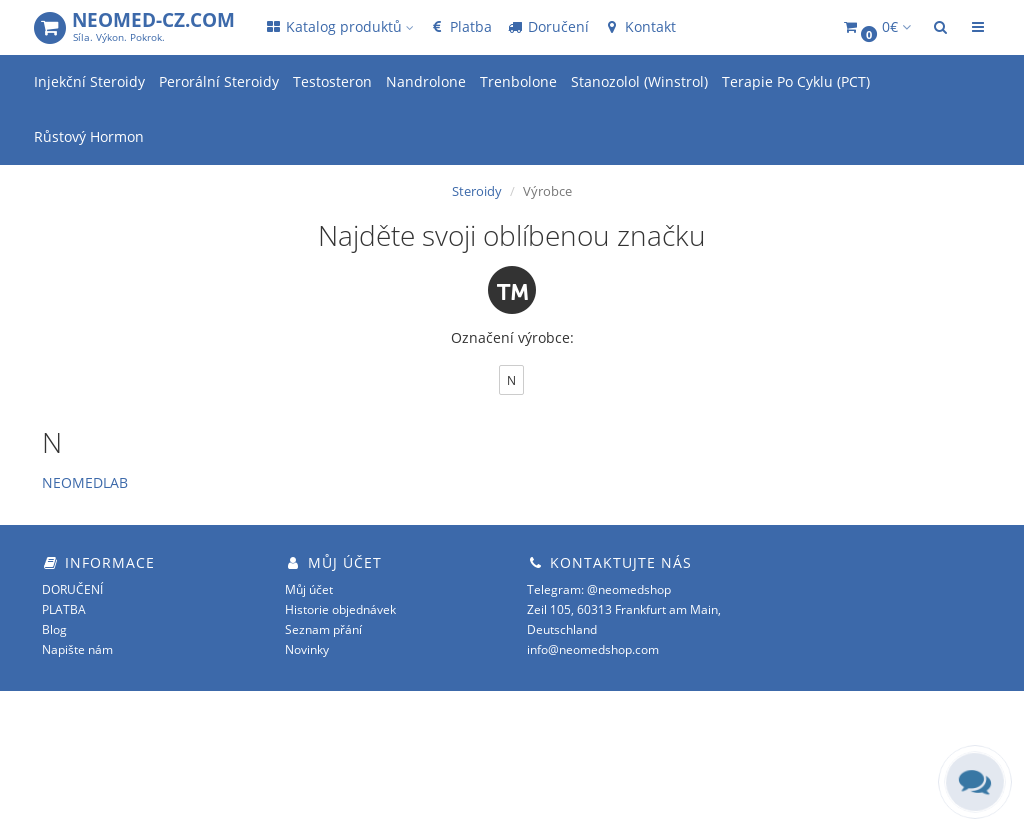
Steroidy (477, 191)
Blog (54, 629)
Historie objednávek (340, 609)
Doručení (547, 26)
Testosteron (332, 81)
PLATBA (64, 609)
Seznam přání (323, 629)
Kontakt (639, 26)
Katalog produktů (339, 26)
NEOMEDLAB (85, 482)
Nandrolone (426, 81)
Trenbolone (518, 81)
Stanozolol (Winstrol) (639, 81)
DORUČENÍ (72, 589)
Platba (460, 26)
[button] (876, 27)
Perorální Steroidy (219, 81)
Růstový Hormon (89, 136)
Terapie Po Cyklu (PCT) (796, 81)
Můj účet (309, 589)
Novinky (307, 649)
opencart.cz (850, 770)
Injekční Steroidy (89, 81)
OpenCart (841, 730)
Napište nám (77, 649)
